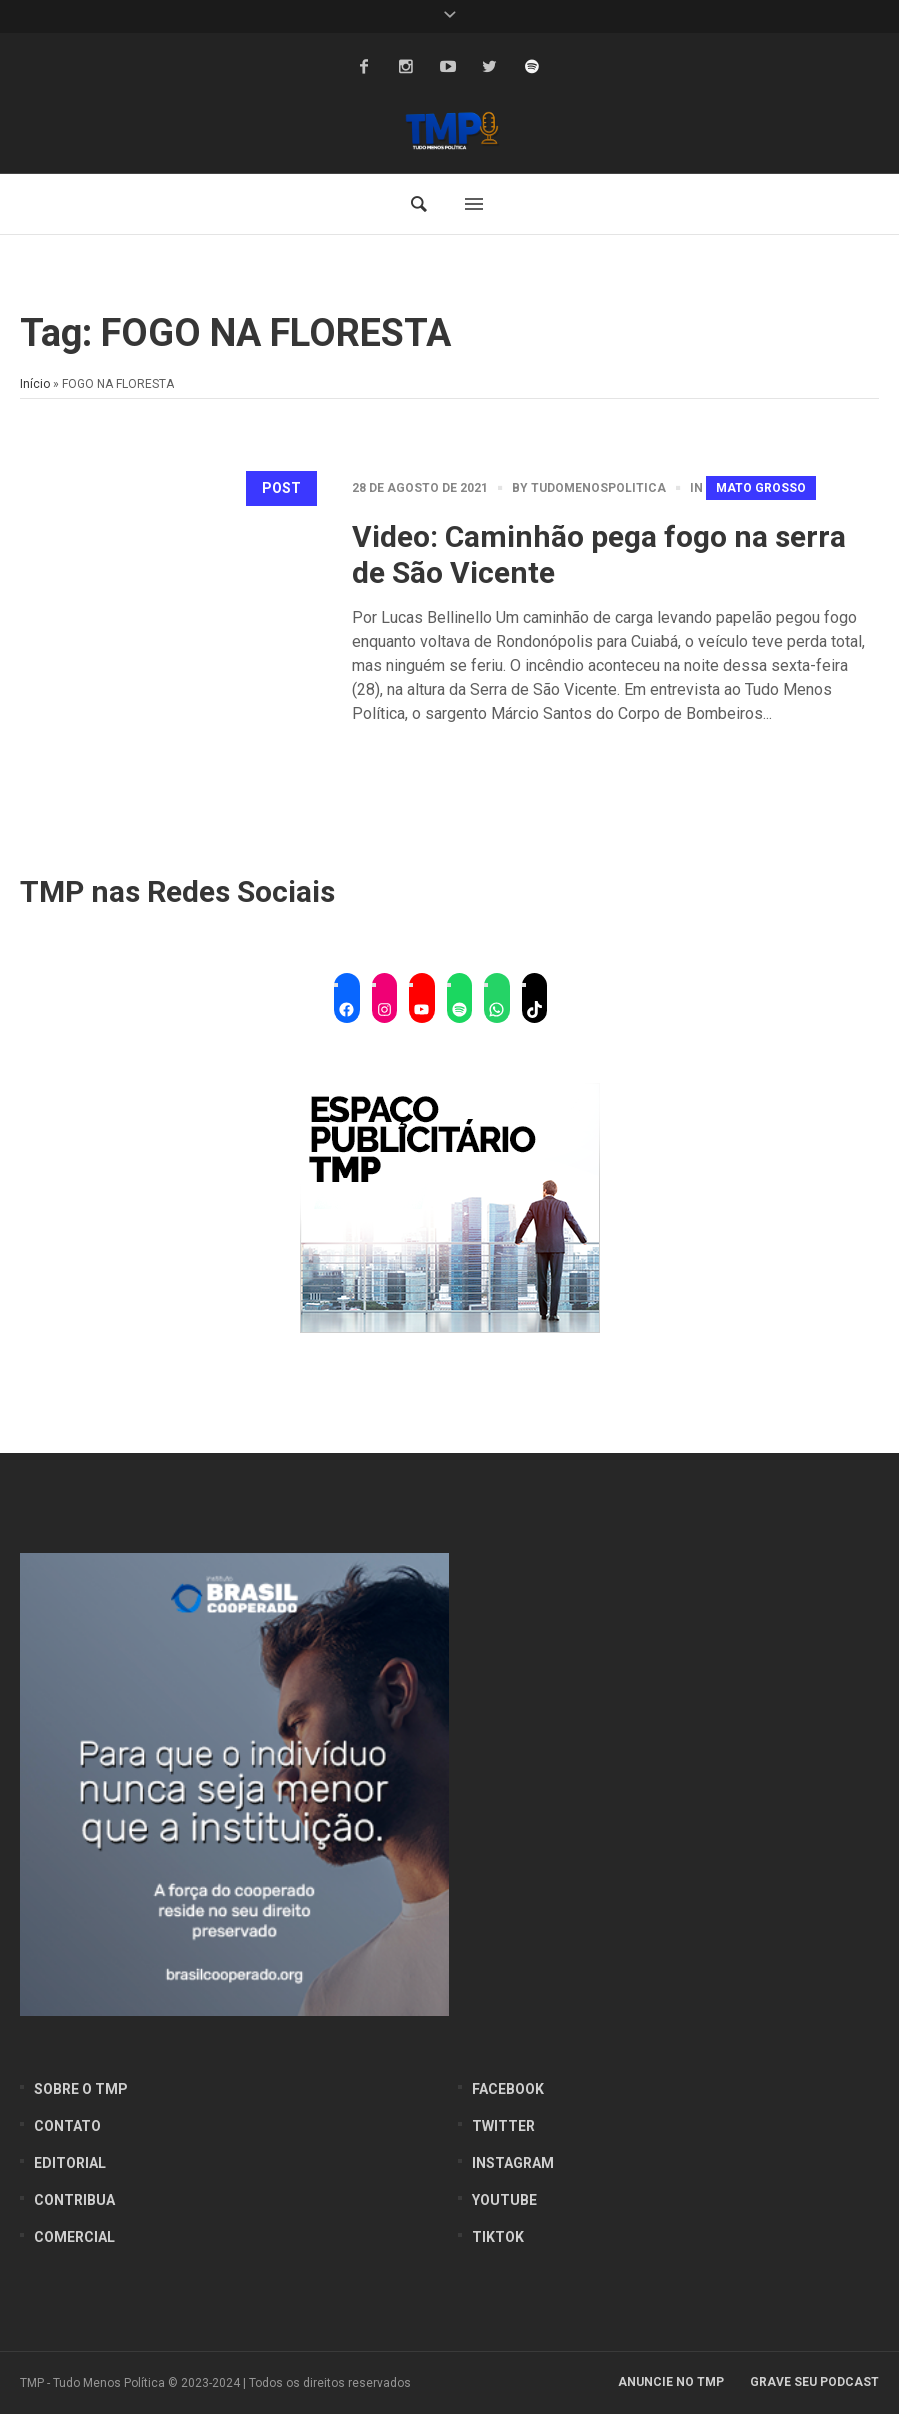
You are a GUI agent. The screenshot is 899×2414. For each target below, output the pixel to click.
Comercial (74, 2237)
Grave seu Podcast (814, 2382)
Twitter (503, 2126)
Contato (67, 2126)
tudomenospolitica (598, 488)
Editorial (70, 2163)
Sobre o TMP (81, 2089)
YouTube (504, 2200)
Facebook (508, 2089)
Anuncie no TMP (671, 2382)
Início (35, 384)
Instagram (513, 2163)
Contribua (74, 2200)
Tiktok (498, 2237)
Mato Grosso (761, 488)
